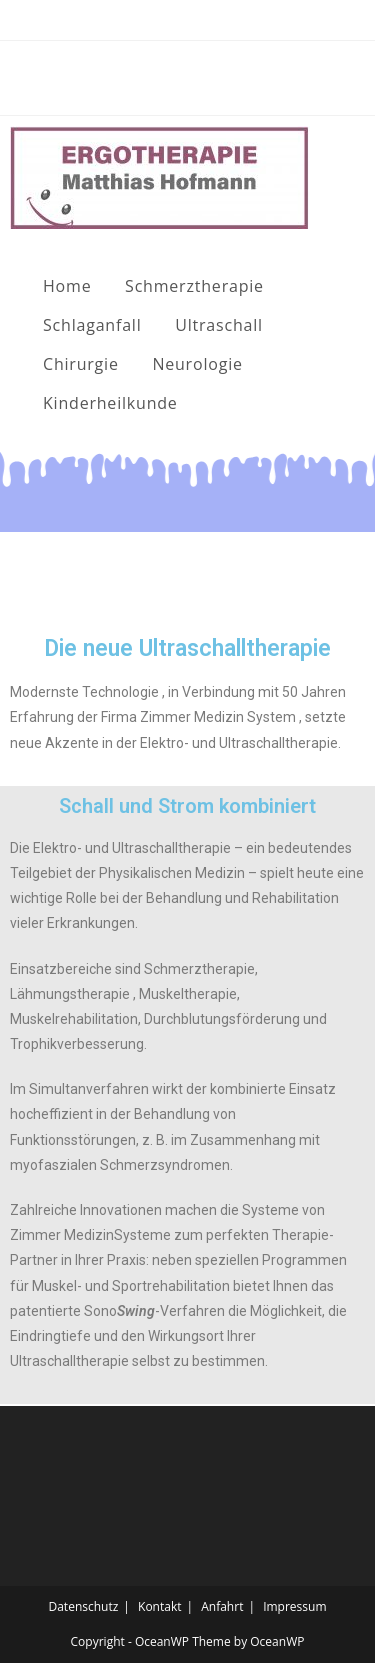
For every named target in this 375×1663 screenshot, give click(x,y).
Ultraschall (219, 325)
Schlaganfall (92, 325)
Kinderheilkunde (110, 403)
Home (67, 286)
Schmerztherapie (194, 286)
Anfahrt (222, 1606)
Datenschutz (83, 1606)
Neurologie (197, 364)
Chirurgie (81, 364)
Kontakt (159, 1606)
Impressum (294, 1606)
